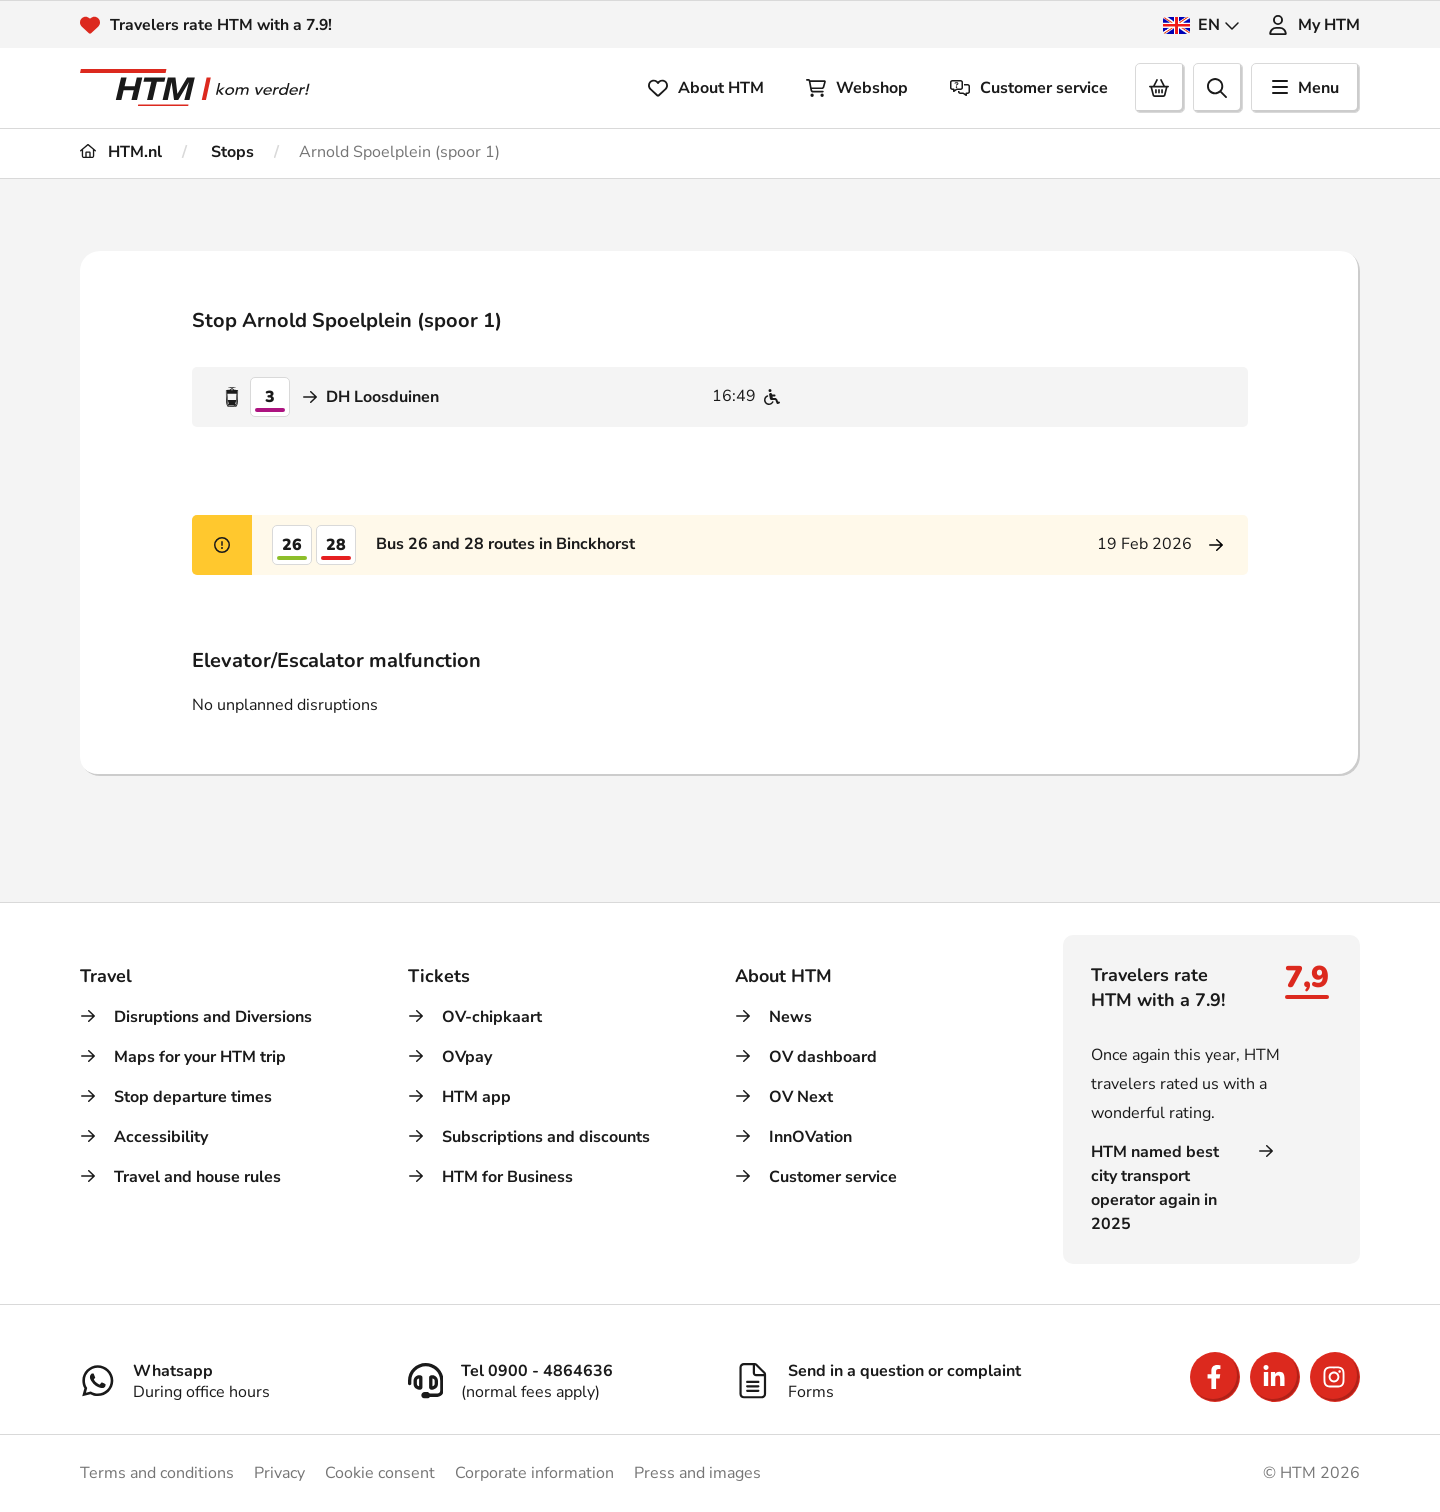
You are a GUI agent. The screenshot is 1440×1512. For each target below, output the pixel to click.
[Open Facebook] (1215, 1377)
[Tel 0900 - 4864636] (557, 1381)
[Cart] (1160, 88)
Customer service (1029, 88)
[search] (1218, 88)
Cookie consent (380, 1473)
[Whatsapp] (229, 1381)
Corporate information (534, 1473)
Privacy (279, 1473)
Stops (230, 152)
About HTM (706, 88)
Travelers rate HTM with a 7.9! (222, 25)
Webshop (857, 88)
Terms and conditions (157, 1473)
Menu (1305, 88)
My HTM (1314, 25)
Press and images (697, 1473)
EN (1201, 25)
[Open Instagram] (1335, 1377)
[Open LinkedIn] (1275, 1377)
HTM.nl (121, 152)
